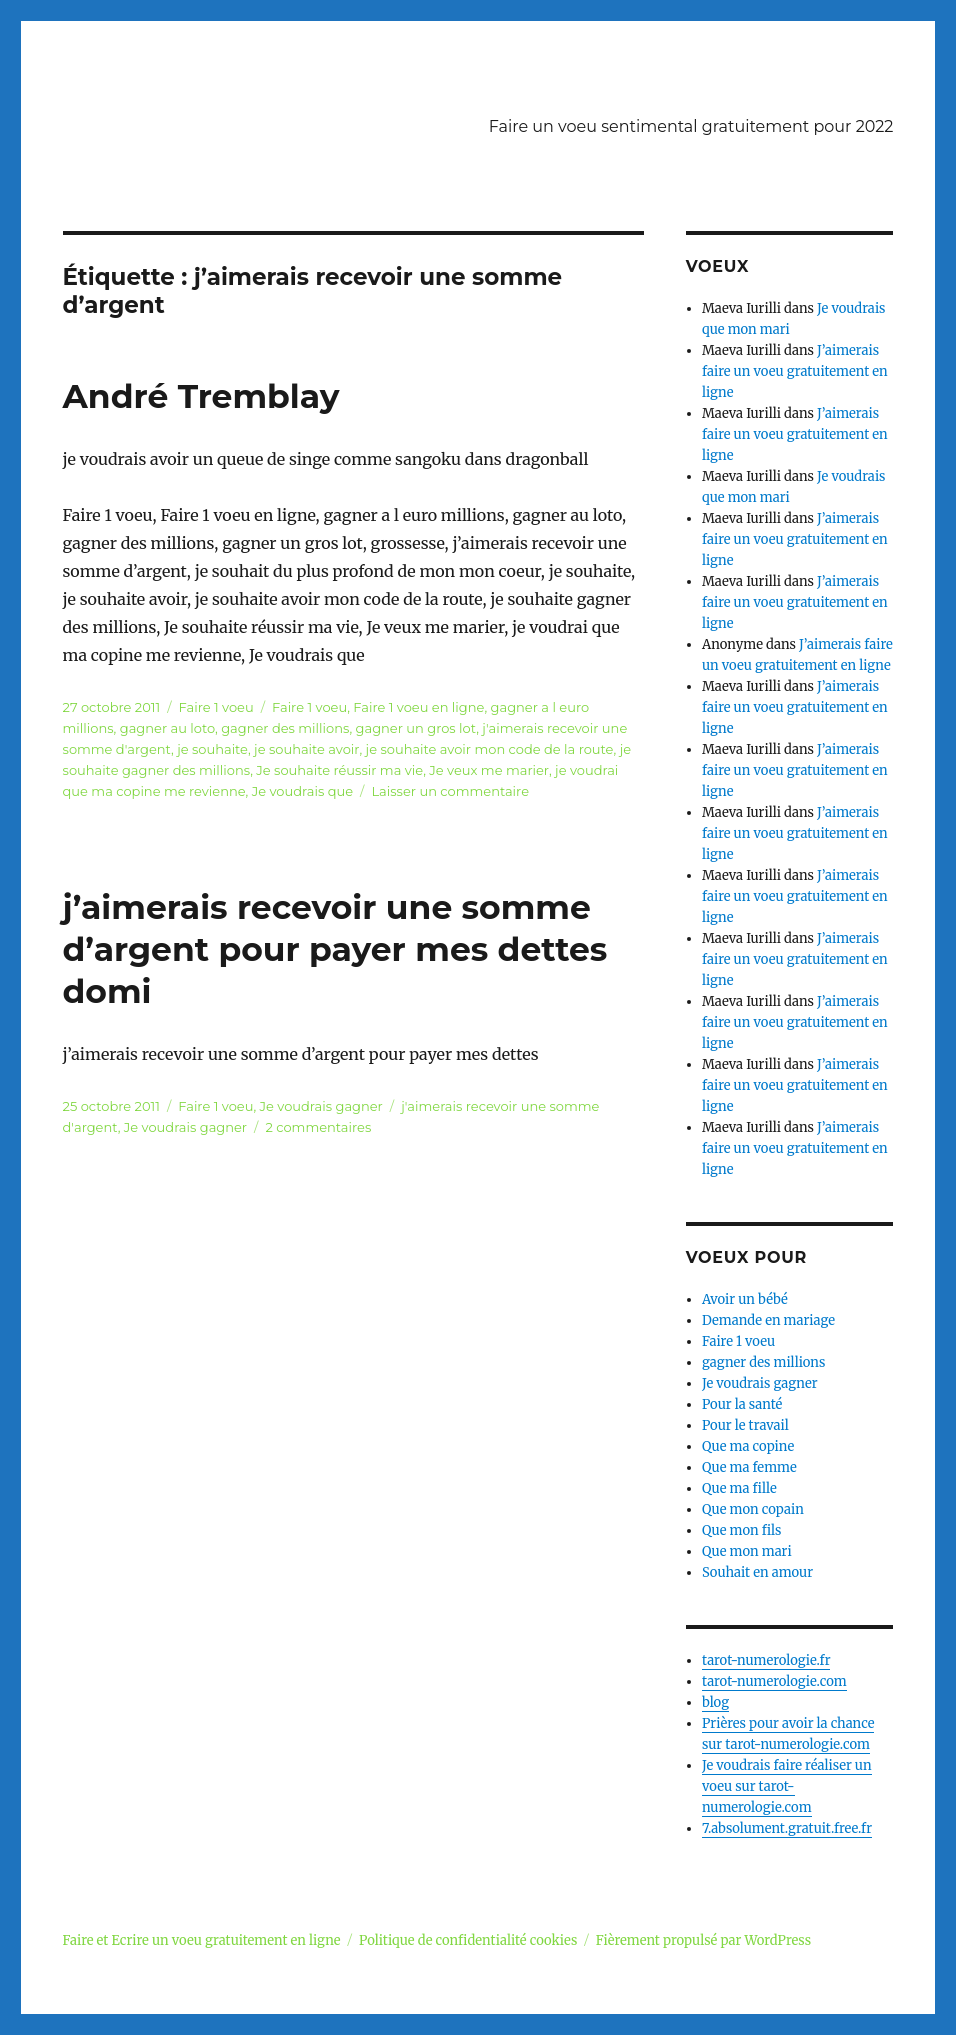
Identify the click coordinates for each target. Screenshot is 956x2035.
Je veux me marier (489, 770)
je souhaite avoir (306, 749)
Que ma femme (749, 1467)
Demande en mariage (768, 1320)
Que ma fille (739, 1488)
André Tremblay (201, 396)
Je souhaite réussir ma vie (339, 770)
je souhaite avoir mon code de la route (490, 749)
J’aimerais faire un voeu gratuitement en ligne (795, 371)
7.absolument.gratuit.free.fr (787, 1828)
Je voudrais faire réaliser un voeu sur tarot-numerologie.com (787, 1786)
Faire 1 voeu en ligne (418, 707)
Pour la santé (742, 1404)
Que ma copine (748, 1446)
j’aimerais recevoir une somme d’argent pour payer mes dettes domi (335, 949)
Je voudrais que (302, 791)
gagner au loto (167, 728)
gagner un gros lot (416, 728)
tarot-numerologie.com (774, 1681)
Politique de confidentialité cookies (468, 1940)
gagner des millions (285, 728)
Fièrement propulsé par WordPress (703, 1940)
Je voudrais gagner (321, 1106)
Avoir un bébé (745, 1299)
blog (715, 1702)
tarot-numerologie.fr (766, 1660)
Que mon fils (742, 1530)
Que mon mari (747, 1551)
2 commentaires (318, 1127)
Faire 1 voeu (216, 707)
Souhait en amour (757, 1572)
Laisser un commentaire (450, 791)
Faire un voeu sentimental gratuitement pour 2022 (691, 126)
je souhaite (212, 749)
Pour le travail (745, 1425)
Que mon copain (753, 1509)
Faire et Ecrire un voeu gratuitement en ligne (202, 1940)
